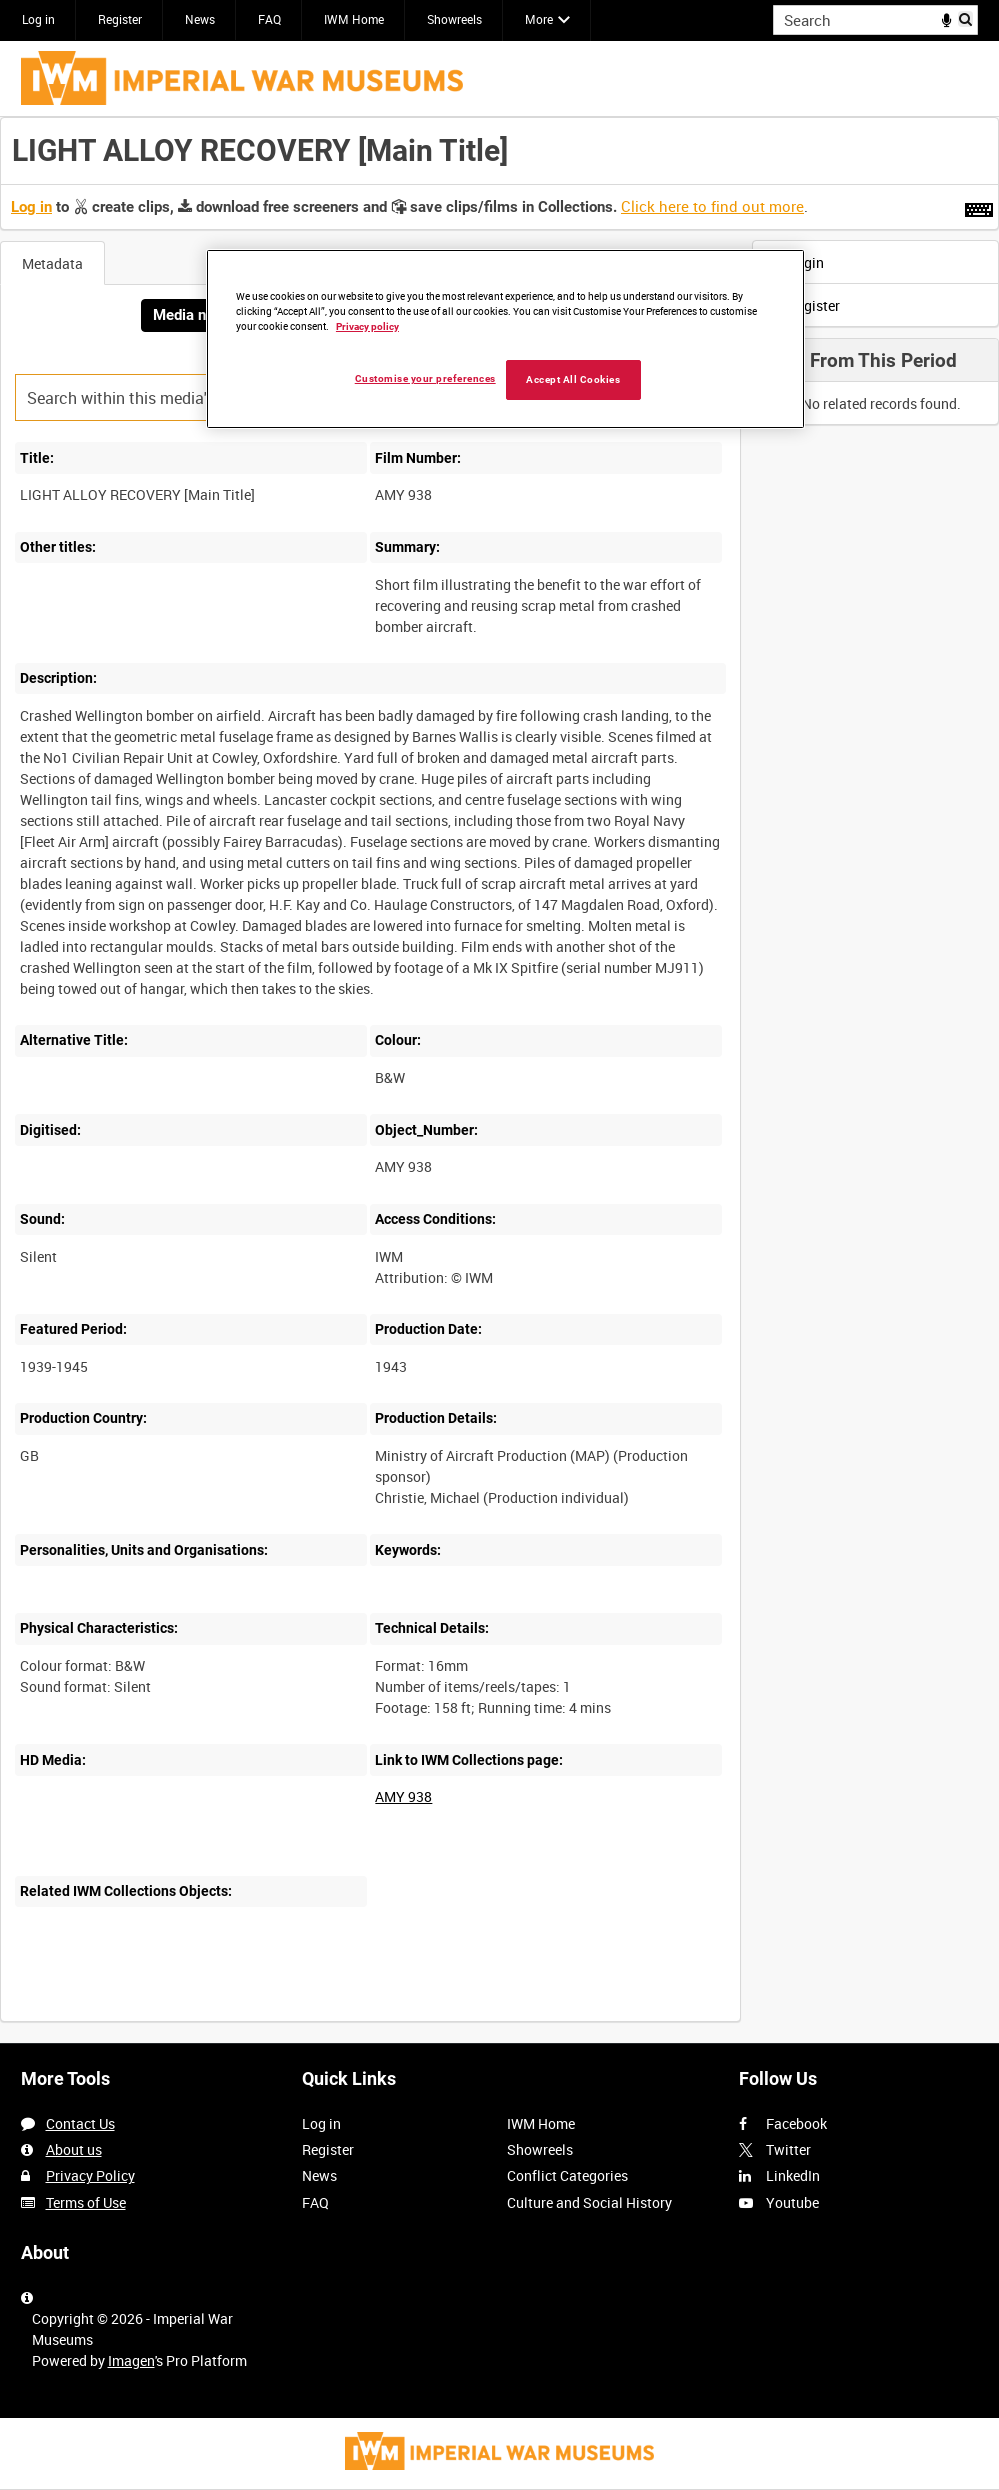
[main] (499, 1080)
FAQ (269, 19)
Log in (38, 19)
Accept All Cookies (573, 379)
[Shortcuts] (979, 206)
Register (120, 19)
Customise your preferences (425, 378)
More (539, 19)
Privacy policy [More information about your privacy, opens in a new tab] (367, 326)
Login (793, 262)
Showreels (454, 19)
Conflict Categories (567, 2175)
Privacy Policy (90, 2175)
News (200, 19)
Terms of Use (86, 2202)
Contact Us (80, 2123)
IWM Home (354, 19)
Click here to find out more (712, 206)
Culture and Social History (589, 2202)
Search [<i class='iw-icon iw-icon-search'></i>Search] (966, 18)
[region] (505, 339)
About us (74, 2149)
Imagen (131, 2360)
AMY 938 (403, 1796)
